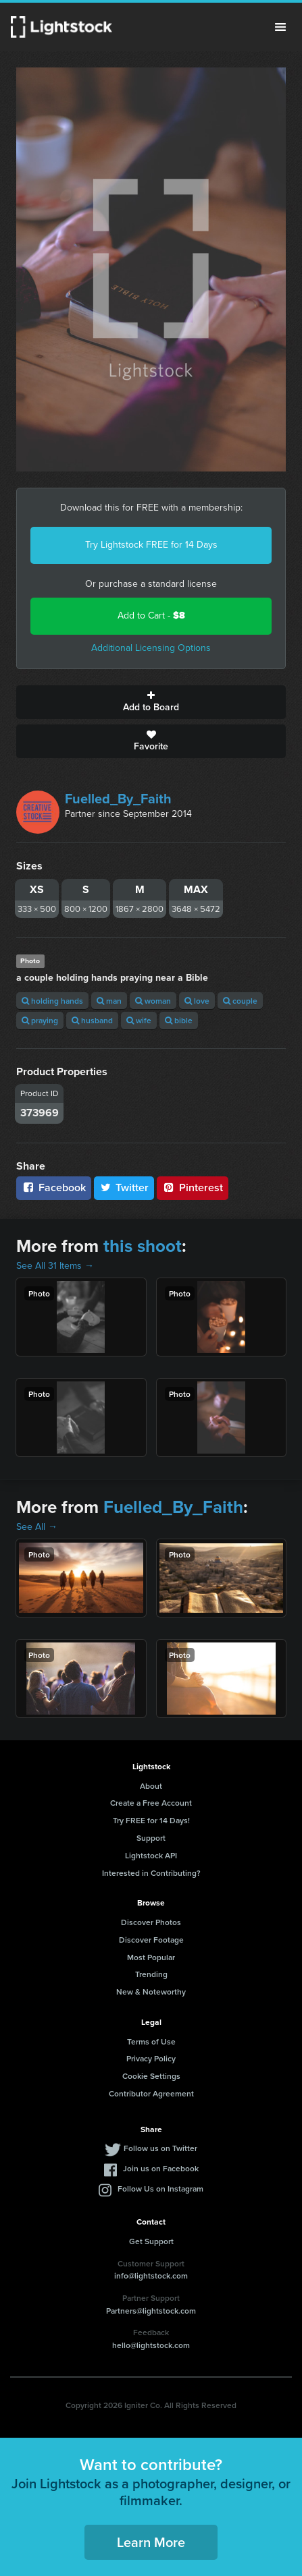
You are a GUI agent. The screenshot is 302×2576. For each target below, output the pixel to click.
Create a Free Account (151, 1802)
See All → (36, 1527)
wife (138, 1020)
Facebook (54, 1187)
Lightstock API (151, 1855)
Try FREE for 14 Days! (151, 1820)
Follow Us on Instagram (160, 2188)
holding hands (52, 1000)
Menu (280, 27)
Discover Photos (151, 1922)
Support (151, 1837)
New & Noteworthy (151, 1991)
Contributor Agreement (151, 2093)
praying (40, 1020)
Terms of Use (151, 2041)
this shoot (142, 1246)
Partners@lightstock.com (151, 2310)
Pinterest (192, 1187)
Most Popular (151, 1957)
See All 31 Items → (55, 1266)
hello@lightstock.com (151, 2345)
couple (240, 1000)
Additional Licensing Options (151, 648)
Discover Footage (151, 1939)
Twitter (124, 1187)
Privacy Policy (151, 2058)
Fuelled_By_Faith (118, 799)
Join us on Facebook (161, 2168)
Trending (151, 1974)
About (151, 1786)
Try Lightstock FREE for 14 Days (151, 545)
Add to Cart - (151, 615)
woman (153, 1000)
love (196, 1000)
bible (179, 1020)
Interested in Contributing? (151, 1873)
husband (92, 1020)
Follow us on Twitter (160, 2148)
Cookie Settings (151, 2076)
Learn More (151, 2542)
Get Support (151, 2241)
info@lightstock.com (151, 2275)
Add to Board (151, 702)
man (109, 1000)
